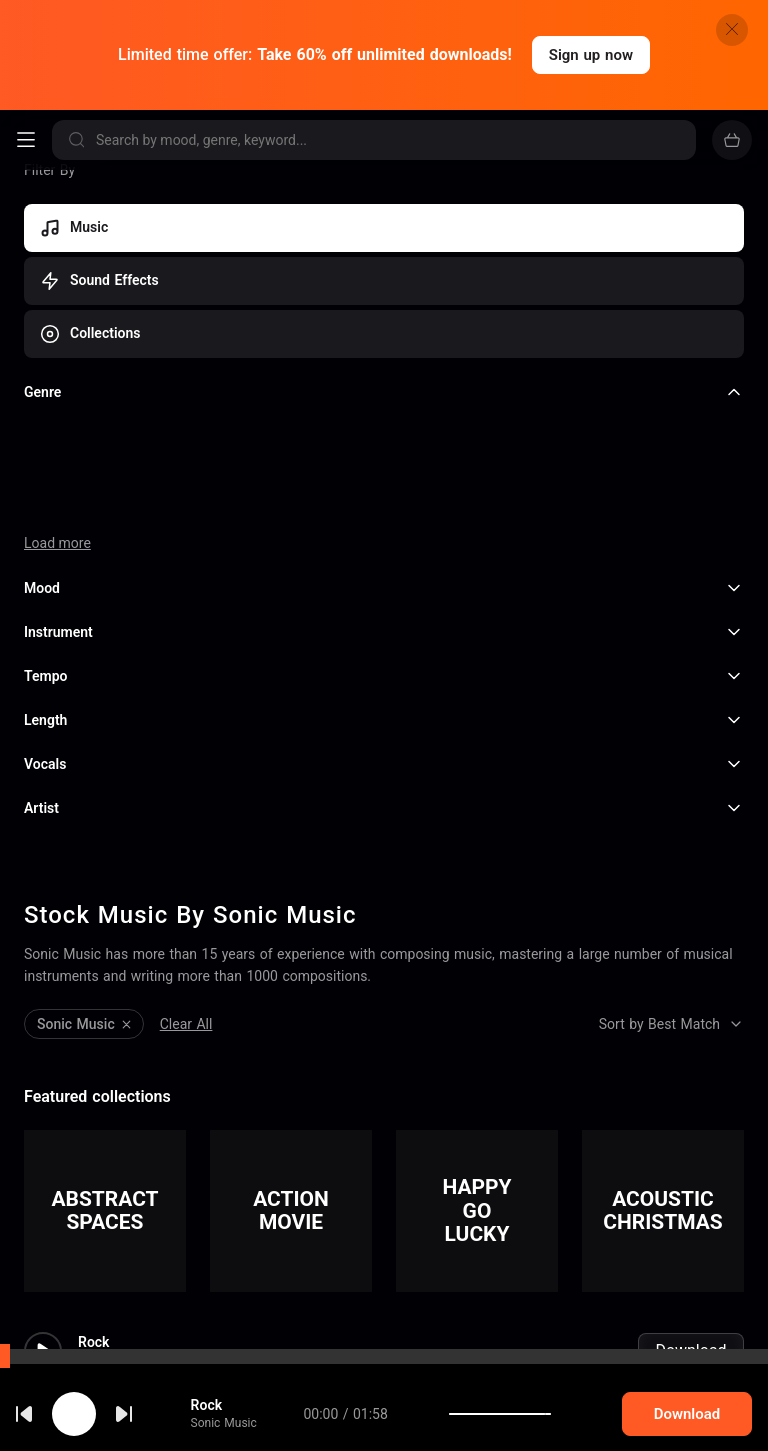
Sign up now (591, 55)
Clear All (186, 894)
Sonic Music (111, 1231)
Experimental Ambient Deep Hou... (187, 1282)
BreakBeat (110, 1422)
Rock (94, 1212)
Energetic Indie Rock (143, 1352)
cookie (87, 1398)
